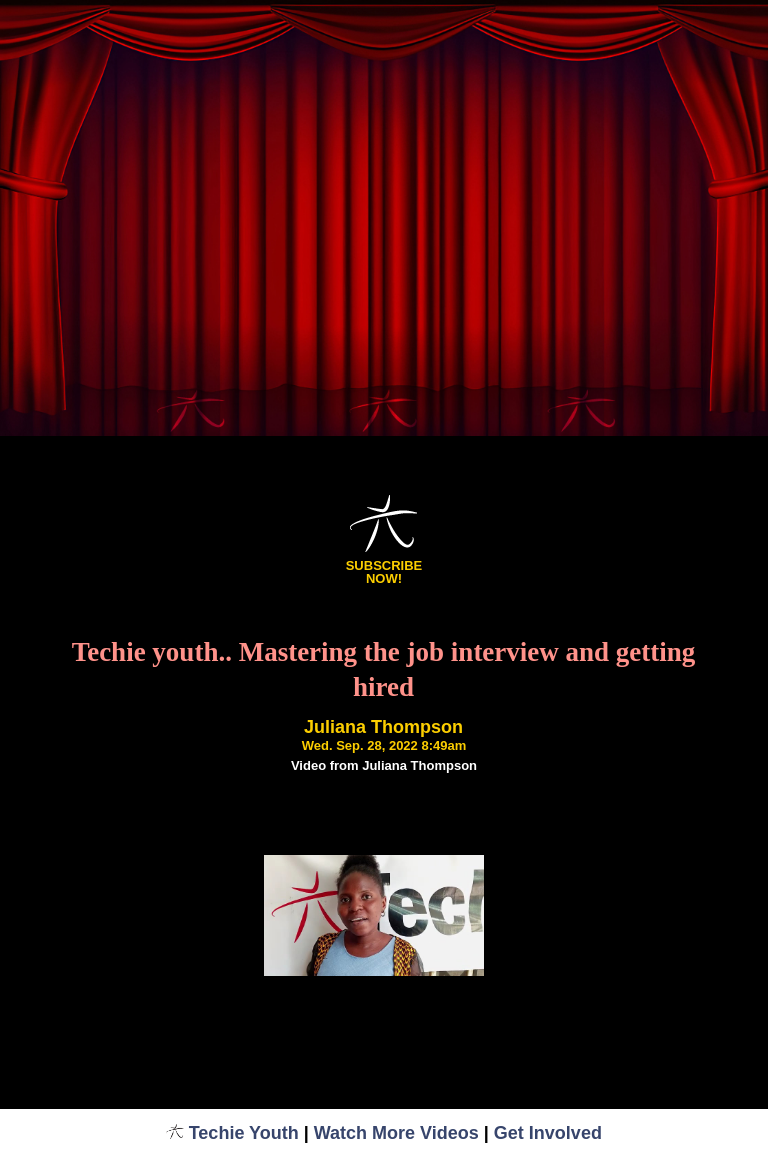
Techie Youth (232, 1133)
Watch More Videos (396, 1133)
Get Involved (548, 1133)
